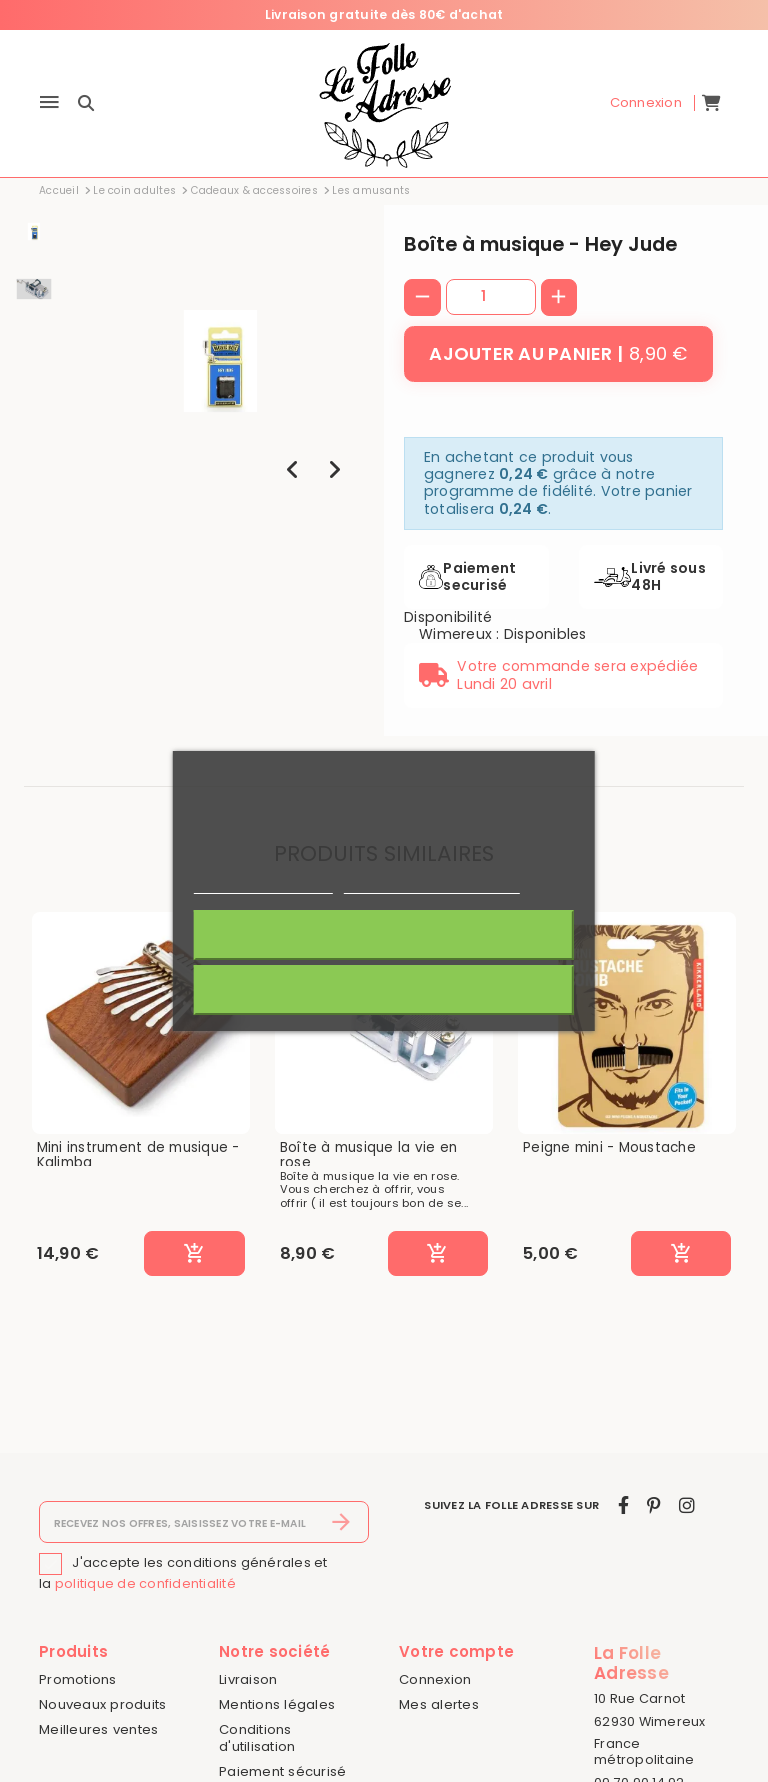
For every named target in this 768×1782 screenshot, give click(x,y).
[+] (559, 297)
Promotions (78, 1679)
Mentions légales (277, 1704)
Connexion (435, 1679)
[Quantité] (491, 297)
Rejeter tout (383, 990)
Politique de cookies (263, 884)
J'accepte (383, 935)
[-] (422, 297)
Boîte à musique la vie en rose (368, 1155)
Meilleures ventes (98, 1729)
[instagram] (687, 1505)
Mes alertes (439, 1704)
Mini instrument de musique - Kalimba (138, 1155)
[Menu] (49, 103)
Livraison (248, 1679)
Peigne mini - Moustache (609, 1148)
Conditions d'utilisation (257, 1738)
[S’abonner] (341, 1522)
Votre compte (456, 1651)
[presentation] (293, 469)
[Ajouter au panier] (558, 354)
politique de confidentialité (145, 1583)
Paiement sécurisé (282, 1771)
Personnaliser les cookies (432, 884)
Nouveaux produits (102, 1704)
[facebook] (623, 1505)
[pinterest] (653, 1505)
